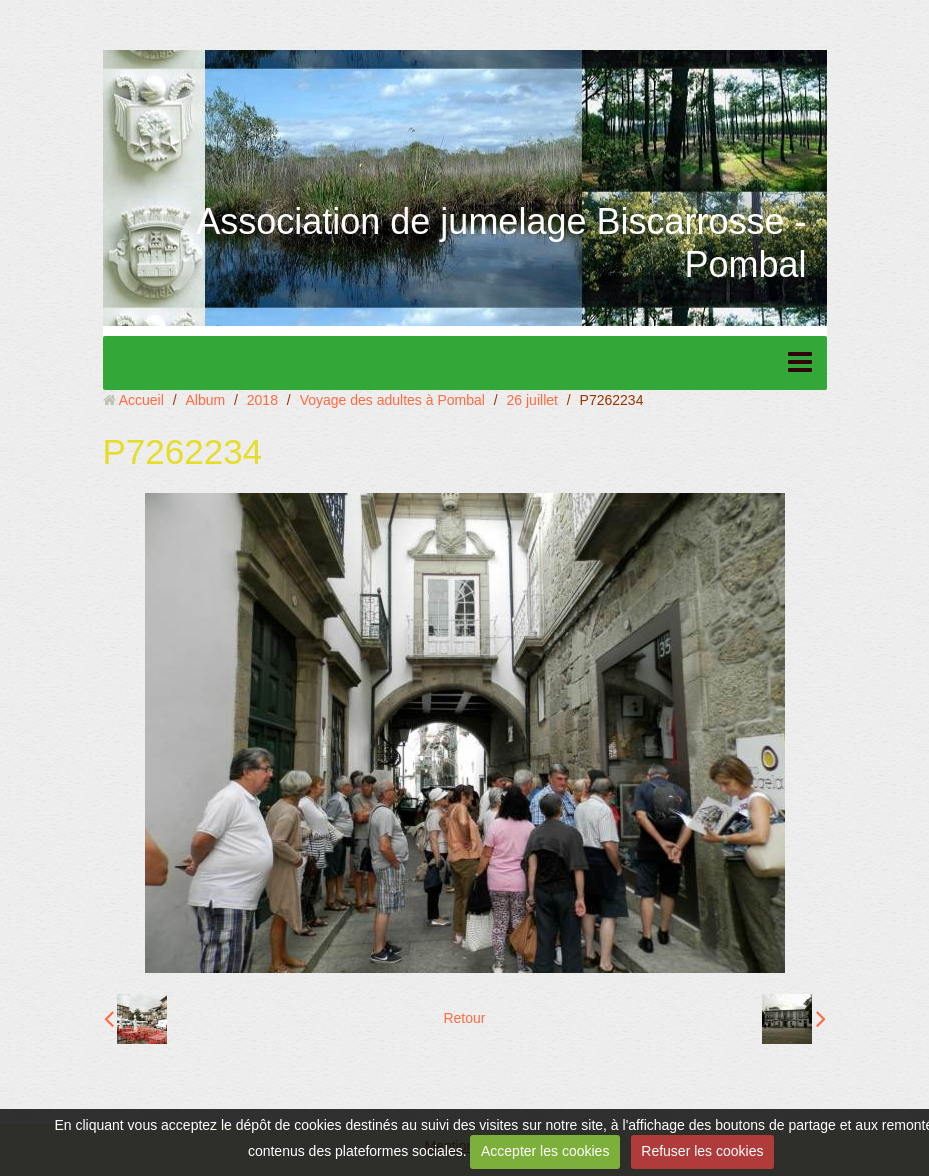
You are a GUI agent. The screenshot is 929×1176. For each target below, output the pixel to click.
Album (205, 400)
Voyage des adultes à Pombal (392, 400)
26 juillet (532, 400)
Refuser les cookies (702, 1151)
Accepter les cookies (545, 1151)
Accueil (141, 400)
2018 (262, 400)
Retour (464, 1018)
